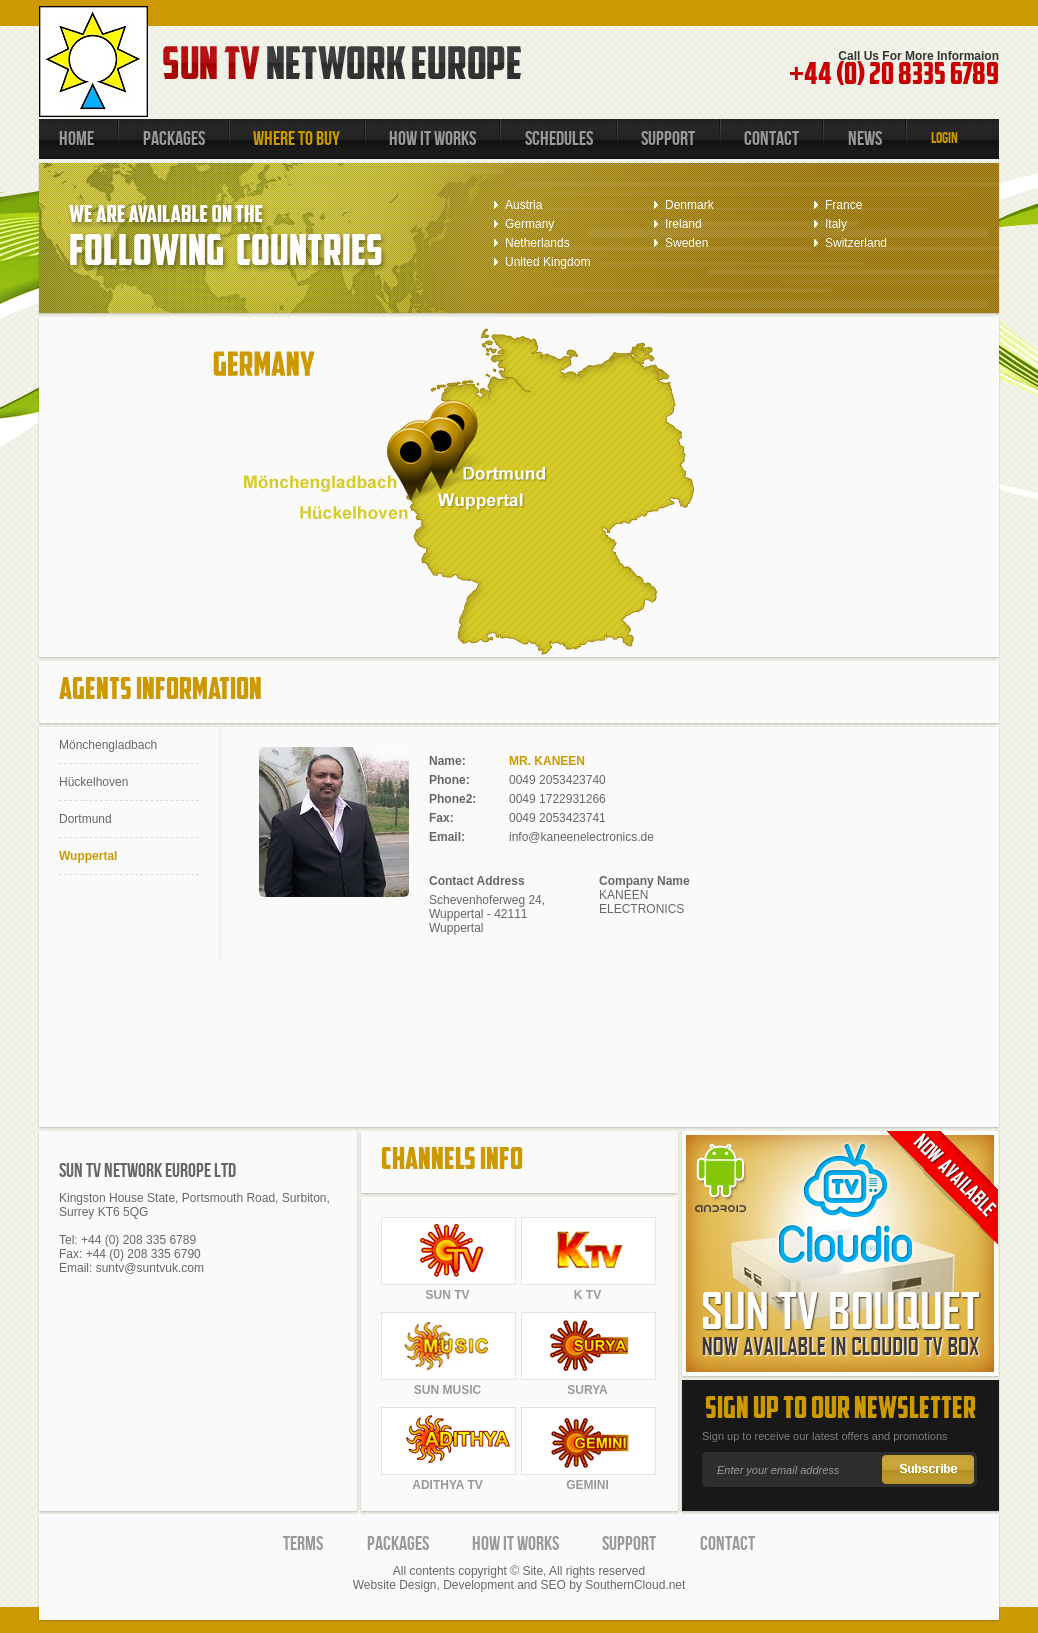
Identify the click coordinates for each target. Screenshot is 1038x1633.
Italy (836, 224)
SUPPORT (668, 139)
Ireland (683, 224)
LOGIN (944, 138)
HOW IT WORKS (432, 139)
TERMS (303, 1544)
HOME (76, 139)
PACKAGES (174, 139)
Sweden (686, 243)
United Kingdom (547, 262)
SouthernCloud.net (635, 1585)
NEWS (865, 139)
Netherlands (537, 243)
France (843, 205)
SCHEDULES (559, 139)
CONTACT (771, 139)
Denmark (689, 205)
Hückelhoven (93, 782)
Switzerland (856, 243)
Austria (523, 205)
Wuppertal (88, 856)
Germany (529, 224)
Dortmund (85, 819)
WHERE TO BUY (296, 139)
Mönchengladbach (108, 745)
